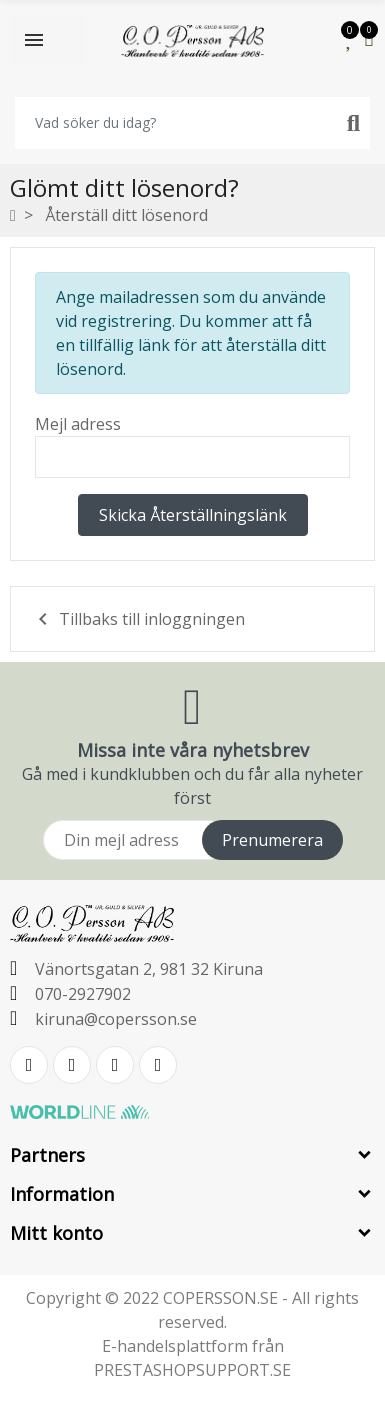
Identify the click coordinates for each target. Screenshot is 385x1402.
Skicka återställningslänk (193, 515)
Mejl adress (78, 424)
